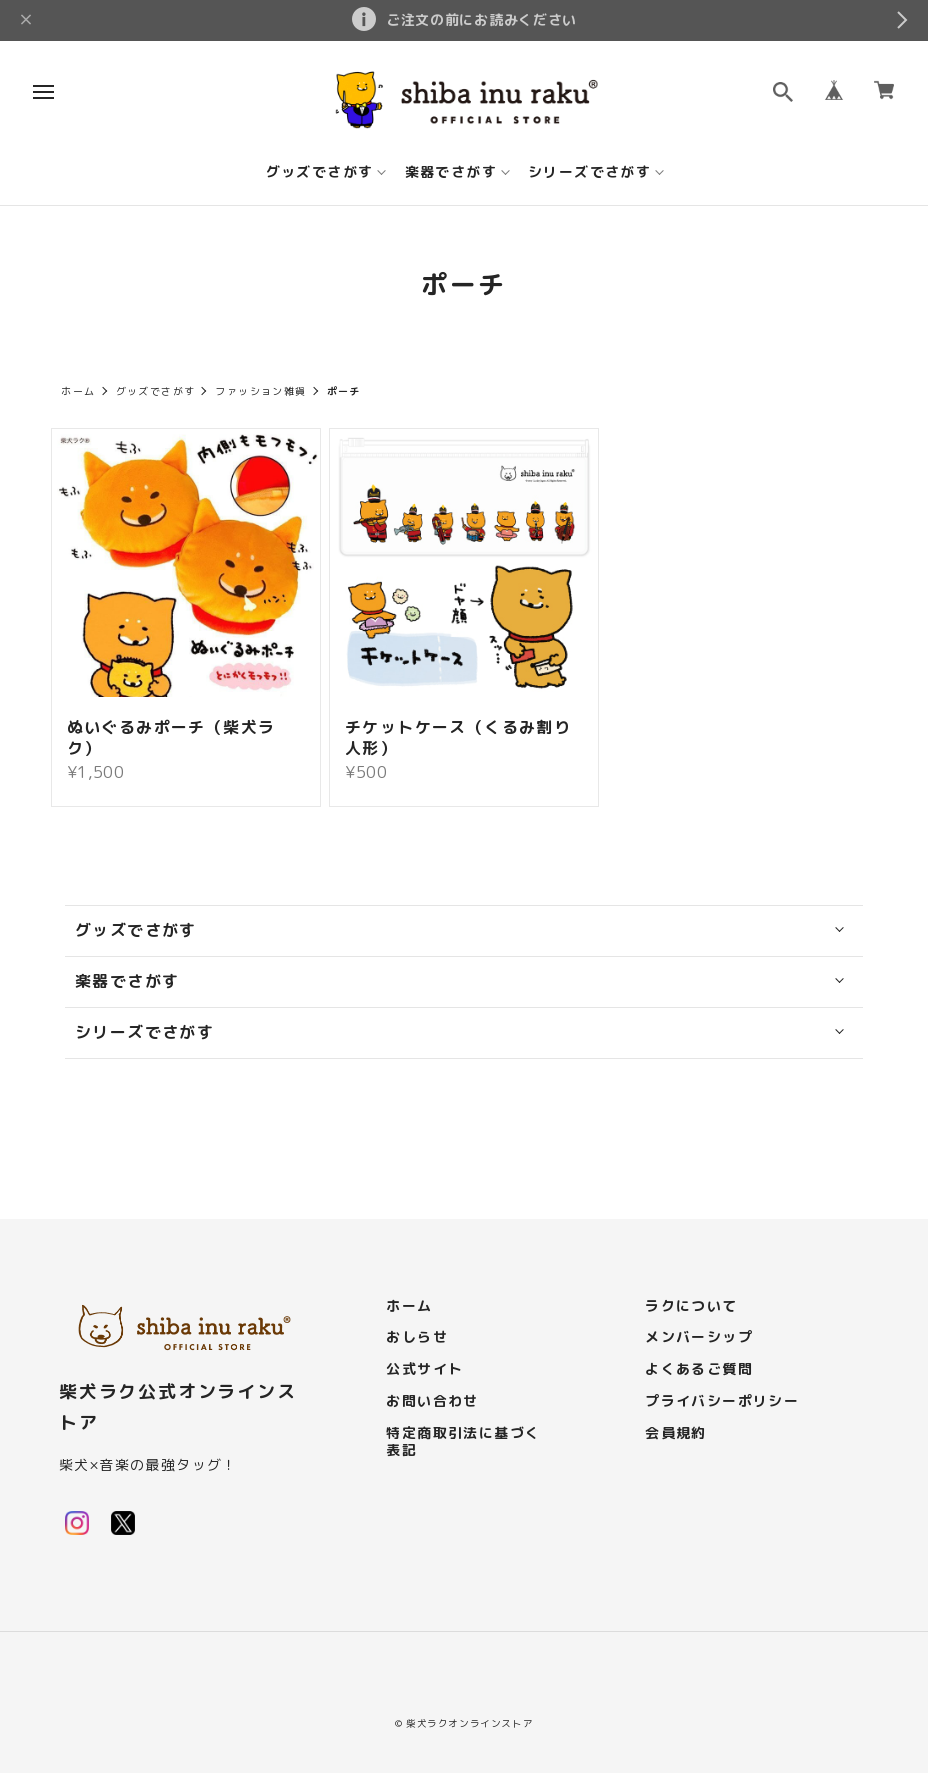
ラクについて (691, 1306)
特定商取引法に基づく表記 (463, 1442)
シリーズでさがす (589, 172)
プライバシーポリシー (722, 1401)
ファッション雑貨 (260, 391)
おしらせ (417, 1337)
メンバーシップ (699, 1337)
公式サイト (424, 1369)
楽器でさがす (451, 172)
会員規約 (676, 1433)
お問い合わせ (432, 1401)
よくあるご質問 (699, 1369)
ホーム (78, 391)
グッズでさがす (320, 172)
